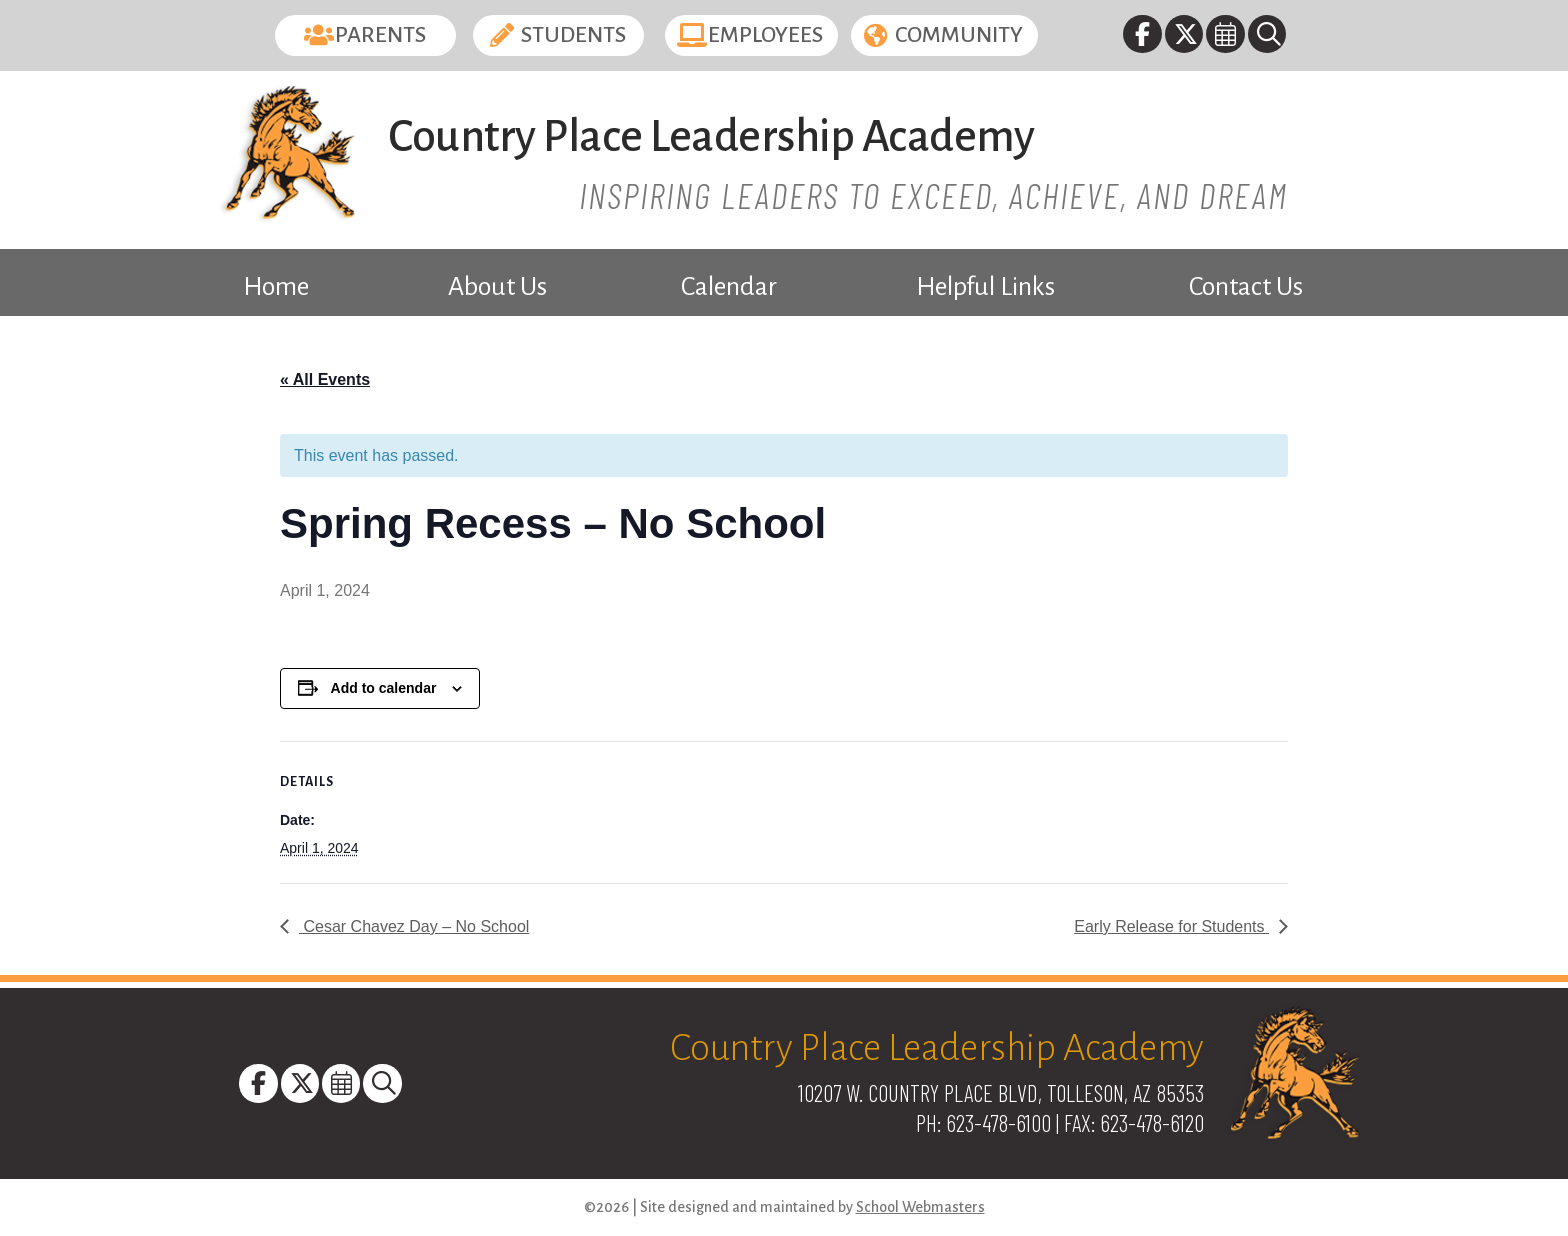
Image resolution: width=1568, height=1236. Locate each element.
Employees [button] (765, 35)
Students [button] (573, 35)
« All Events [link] (325, 379)
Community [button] (959, 35)
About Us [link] (497, 287)
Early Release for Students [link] (1171, 926)
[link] (1143, 37)
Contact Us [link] (1246, 287)
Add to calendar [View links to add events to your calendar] (384, 688)
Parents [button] (380, 35)
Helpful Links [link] (985, 287)
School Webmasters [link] (920, 1207)
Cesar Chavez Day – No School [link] (414, 926)
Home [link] (276, 287)
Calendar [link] (729, 287)
